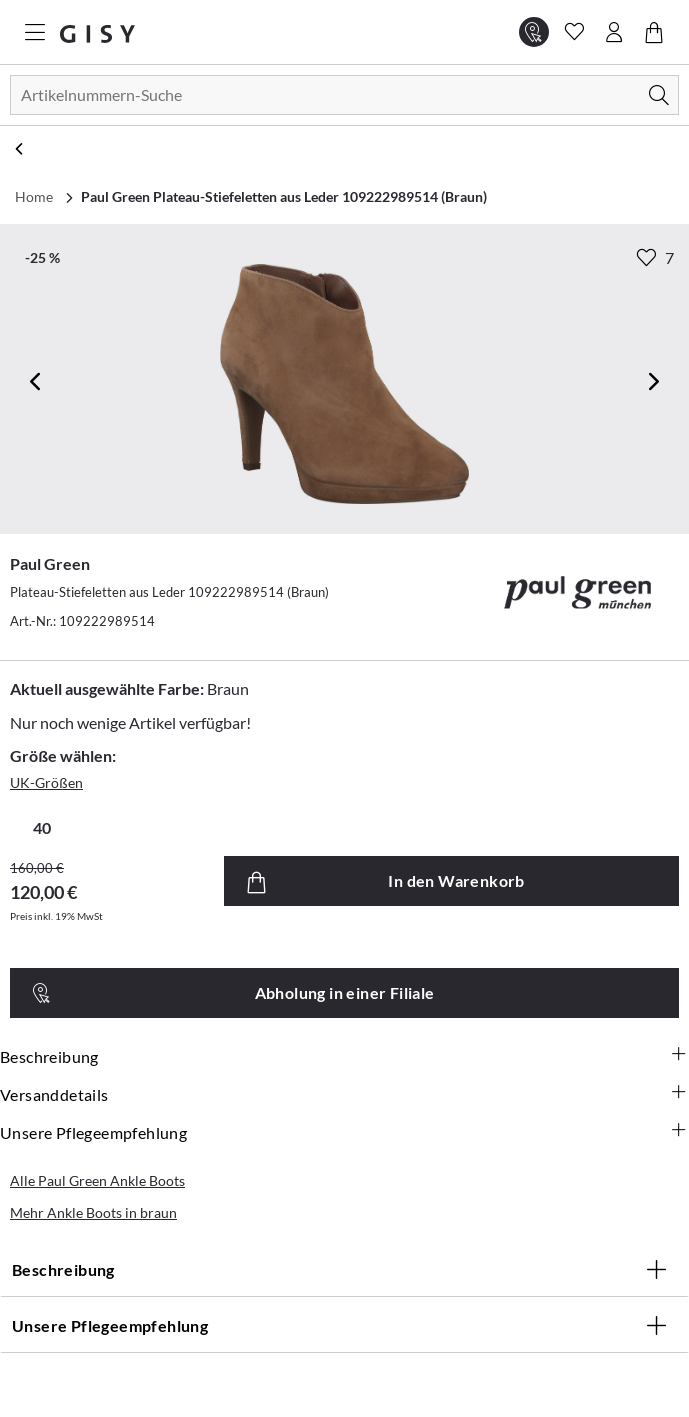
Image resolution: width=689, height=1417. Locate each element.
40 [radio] (42, 827)
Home (34, 196)
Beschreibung (344, 1057)
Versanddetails (344, 1095)
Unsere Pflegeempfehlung (344, 1133)
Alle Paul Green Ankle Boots (97, 1180)
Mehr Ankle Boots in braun (93, 1212)
